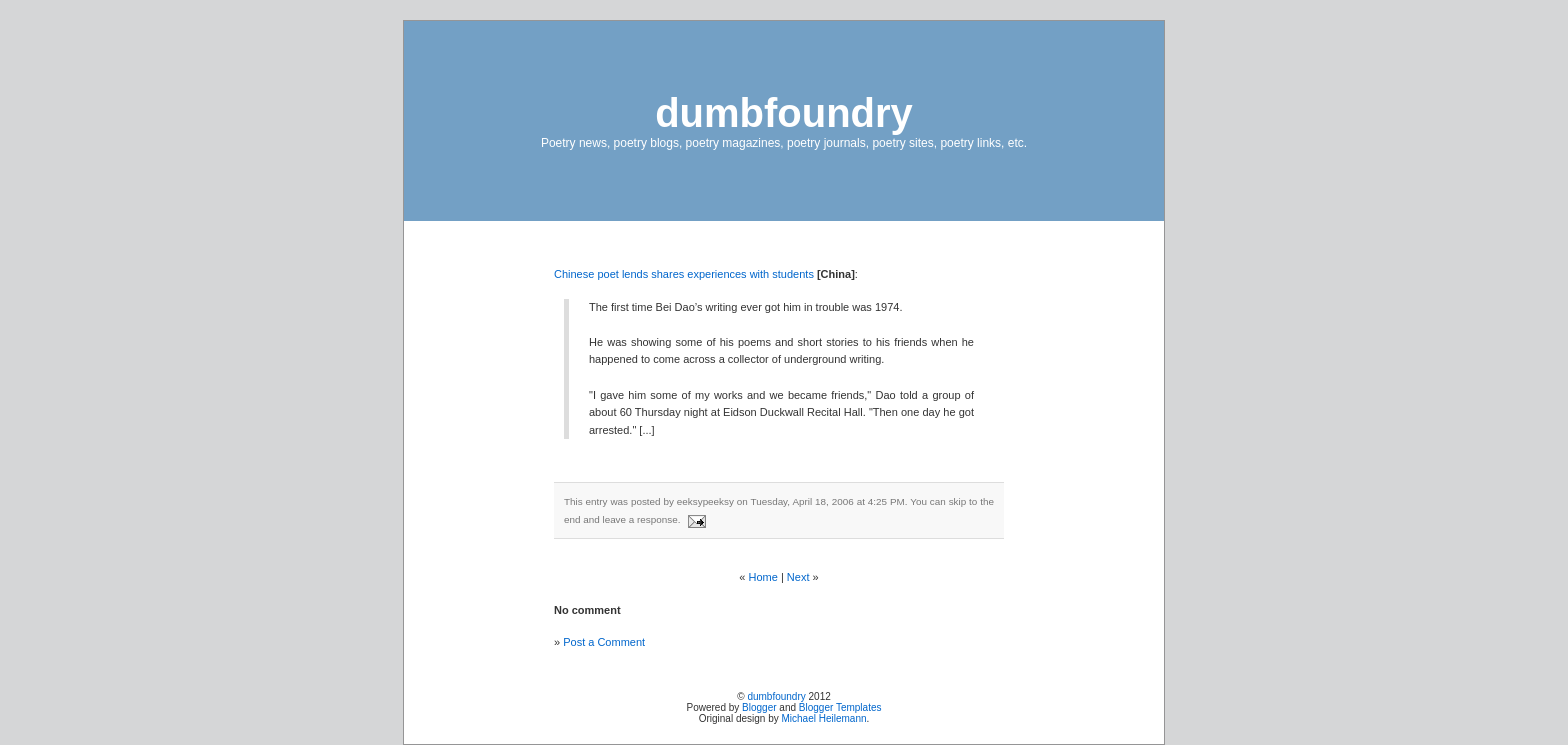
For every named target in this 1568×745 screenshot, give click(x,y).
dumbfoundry (784, 113)
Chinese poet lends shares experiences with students (684, 274)
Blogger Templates (840, 707)
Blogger (759, 707)
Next (798, 577)
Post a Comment (604, 642)
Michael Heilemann (824, 718)
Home (763, 577)
